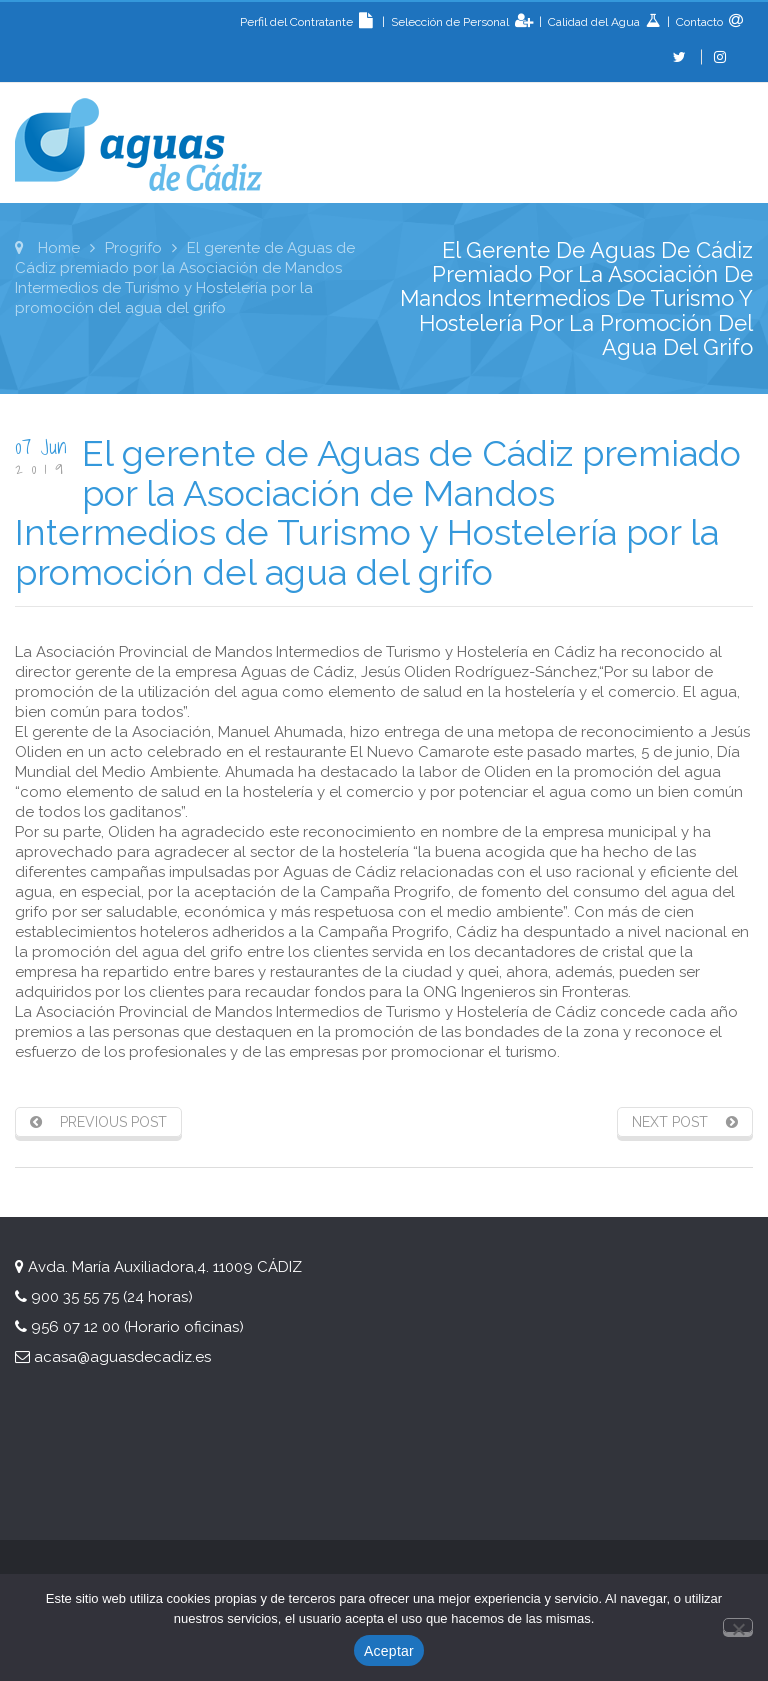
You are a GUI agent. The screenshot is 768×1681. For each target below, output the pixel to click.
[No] (738, 1625)
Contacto (698, 22)
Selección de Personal (451, 22)
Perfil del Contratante (309, 22)
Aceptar (389, 1651)
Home (59, 248)
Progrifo (133, 248)
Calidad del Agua (595, 22)
